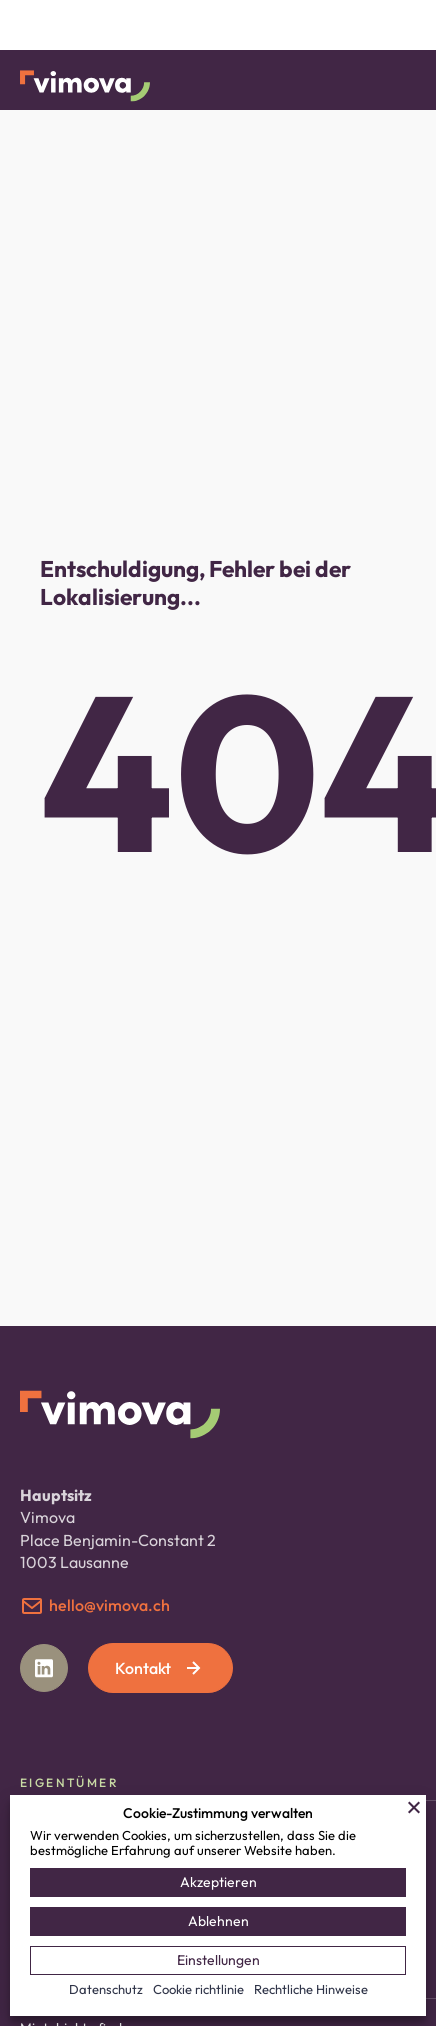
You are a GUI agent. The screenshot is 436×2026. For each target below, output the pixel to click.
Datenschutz (106, 1989)
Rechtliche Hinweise (311, 1989)
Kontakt (160, 1668)
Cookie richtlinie (198, 1989)
